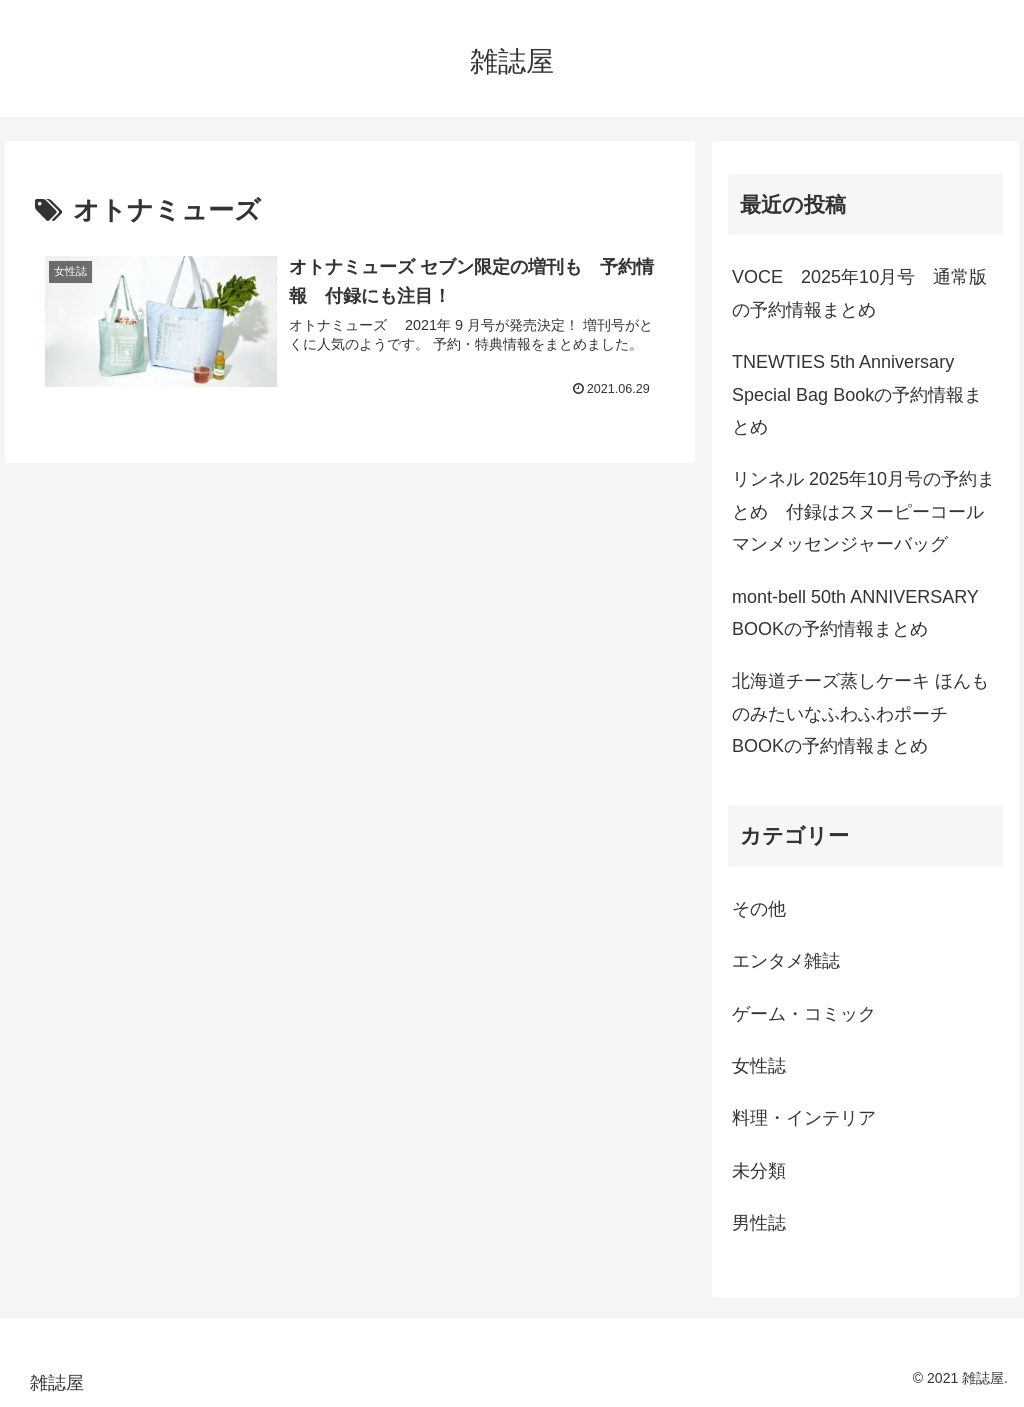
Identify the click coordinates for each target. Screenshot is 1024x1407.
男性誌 (759, 1223)
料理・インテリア (804, 1118)
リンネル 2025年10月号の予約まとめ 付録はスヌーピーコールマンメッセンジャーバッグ (863, 511)
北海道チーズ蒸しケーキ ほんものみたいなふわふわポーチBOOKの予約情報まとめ (860, 713)
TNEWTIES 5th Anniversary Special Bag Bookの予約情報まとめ (857, 394)
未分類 (759, 1171)
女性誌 (759, 1066)
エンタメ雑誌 (786, 961)
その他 (759, 909)
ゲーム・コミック (804, 1014)
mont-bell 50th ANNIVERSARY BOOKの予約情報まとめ (855, 613)
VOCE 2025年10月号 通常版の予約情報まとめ (859, 293)
